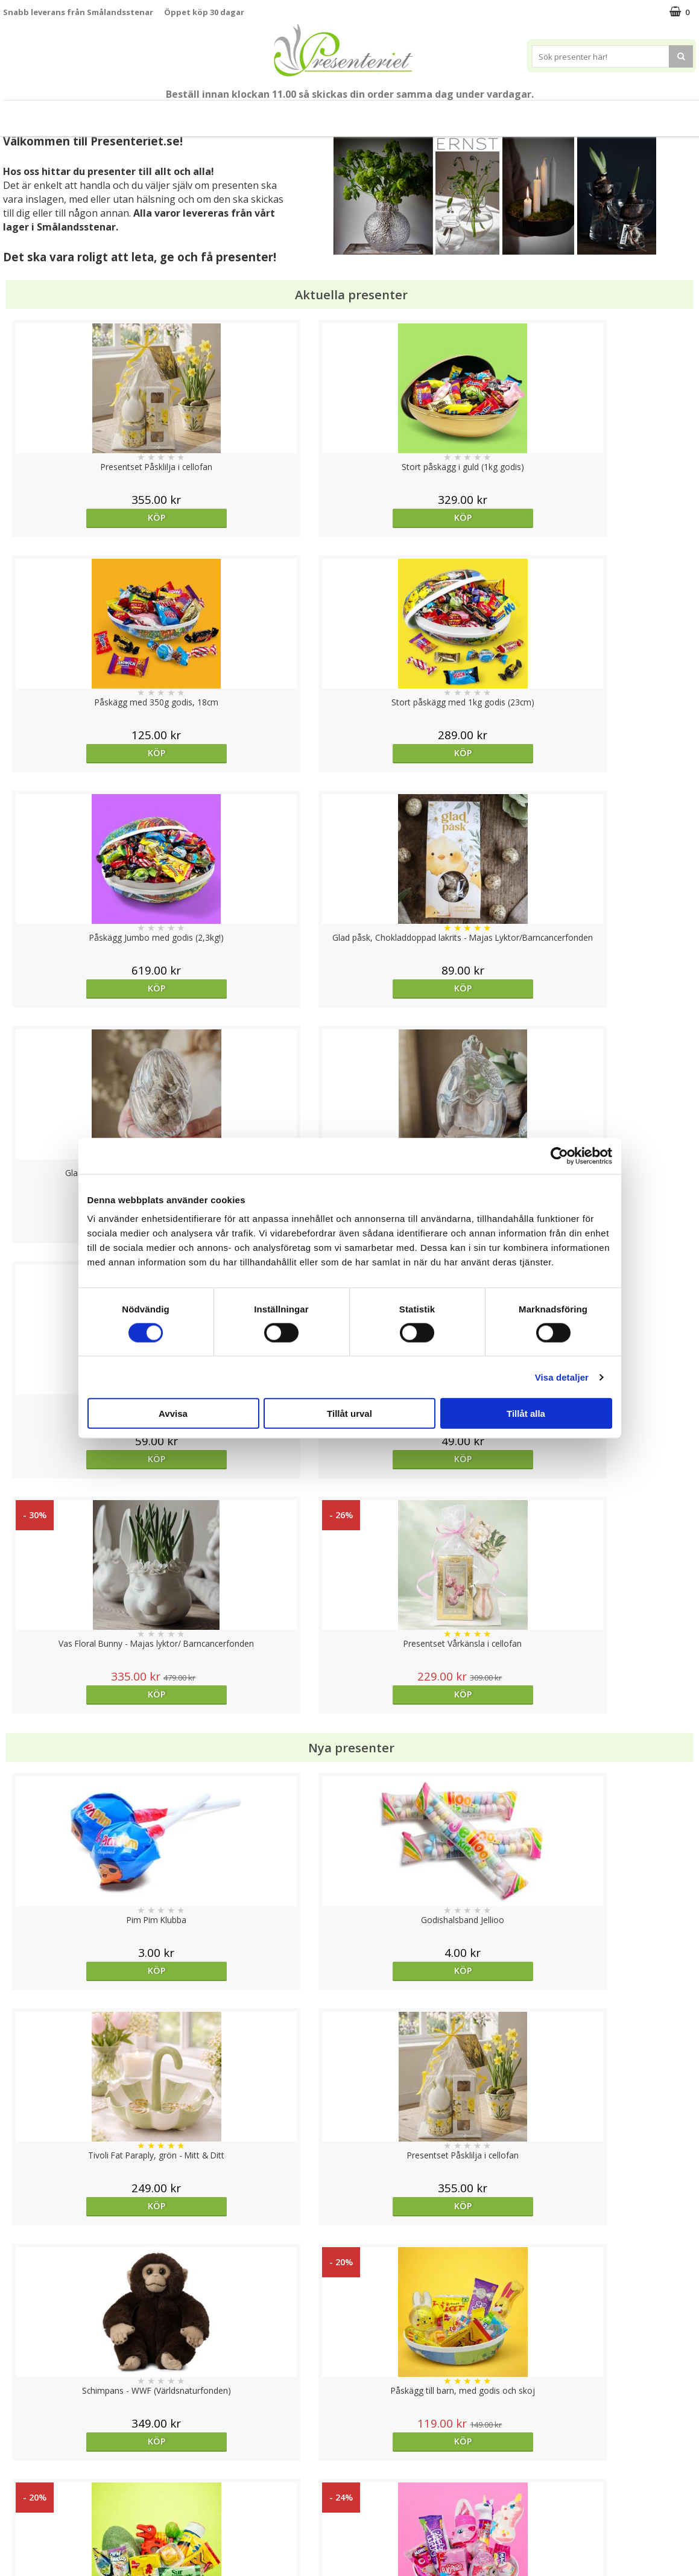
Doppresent (27, 2554)
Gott (503, 113)
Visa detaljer (562, 1377)
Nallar (14, 2536)
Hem (364, 113)
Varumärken (27, 2463)
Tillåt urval (349, 1413)
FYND (601, 113)
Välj (263, 2011)
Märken (556, 113)
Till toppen (349, 2404)
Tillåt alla (526, 1413)
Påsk (170, 113)
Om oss (18, 2499)
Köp (89, 517)
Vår (128, 113)
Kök (409, 113)
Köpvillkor (22, 2481)
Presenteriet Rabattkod (50, 2518)
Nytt (96, 113)
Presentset (230, 113)
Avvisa (173, 1413)
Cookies (18, 2445)
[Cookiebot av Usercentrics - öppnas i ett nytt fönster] (559, 1155)
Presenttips (303, 113)
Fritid (455, 113)
